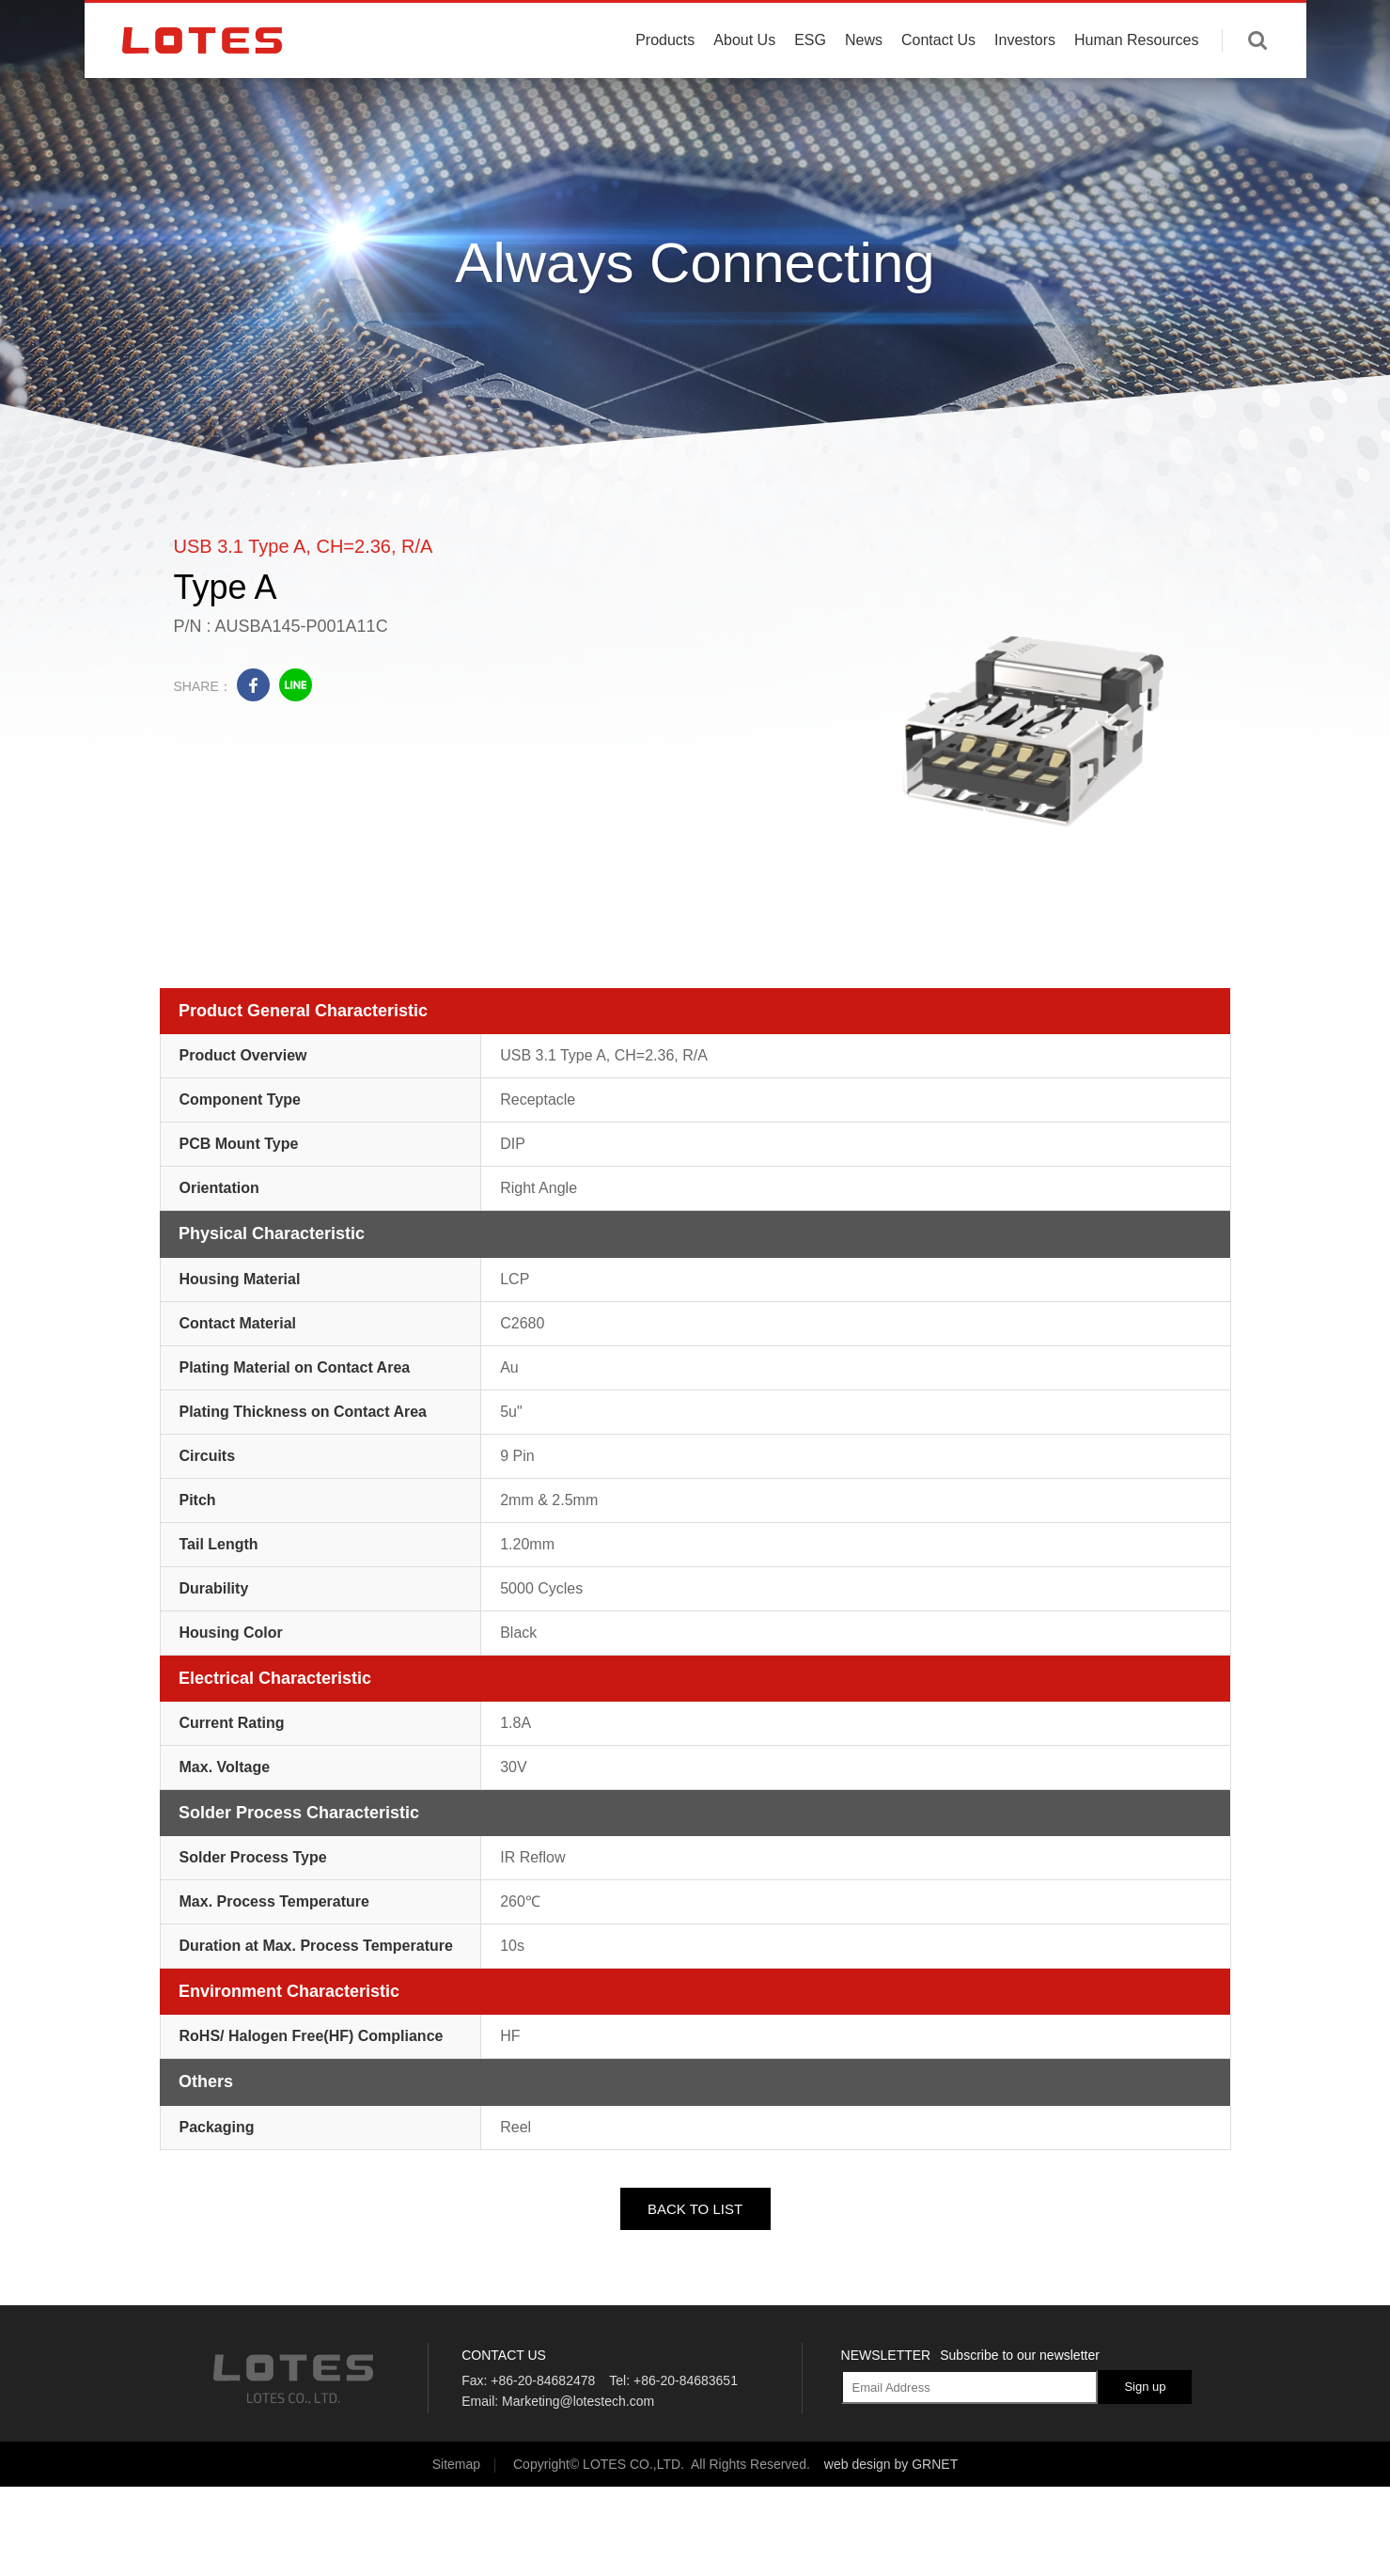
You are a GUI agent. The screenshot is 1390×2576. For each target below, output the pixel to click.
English (1211, 28)
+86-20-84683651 (685, 2380)
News (863, 87)
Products (665, 87)
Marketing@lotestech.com (578, 2401)
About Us (744, 87)
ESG (810, 87)
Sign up (1144, 2387)
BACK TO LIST (695, 2209)
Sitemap (456, 2464)
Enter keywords (1257, 87)
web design (857, 2464)
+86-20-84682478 (543, 2380)
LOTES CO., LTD (202, 87)
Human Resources (1136, 87)
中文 (1266, 28)
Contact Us (938, 87)
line (295, 684)
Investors (1024, 87)
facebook (253, 684)
